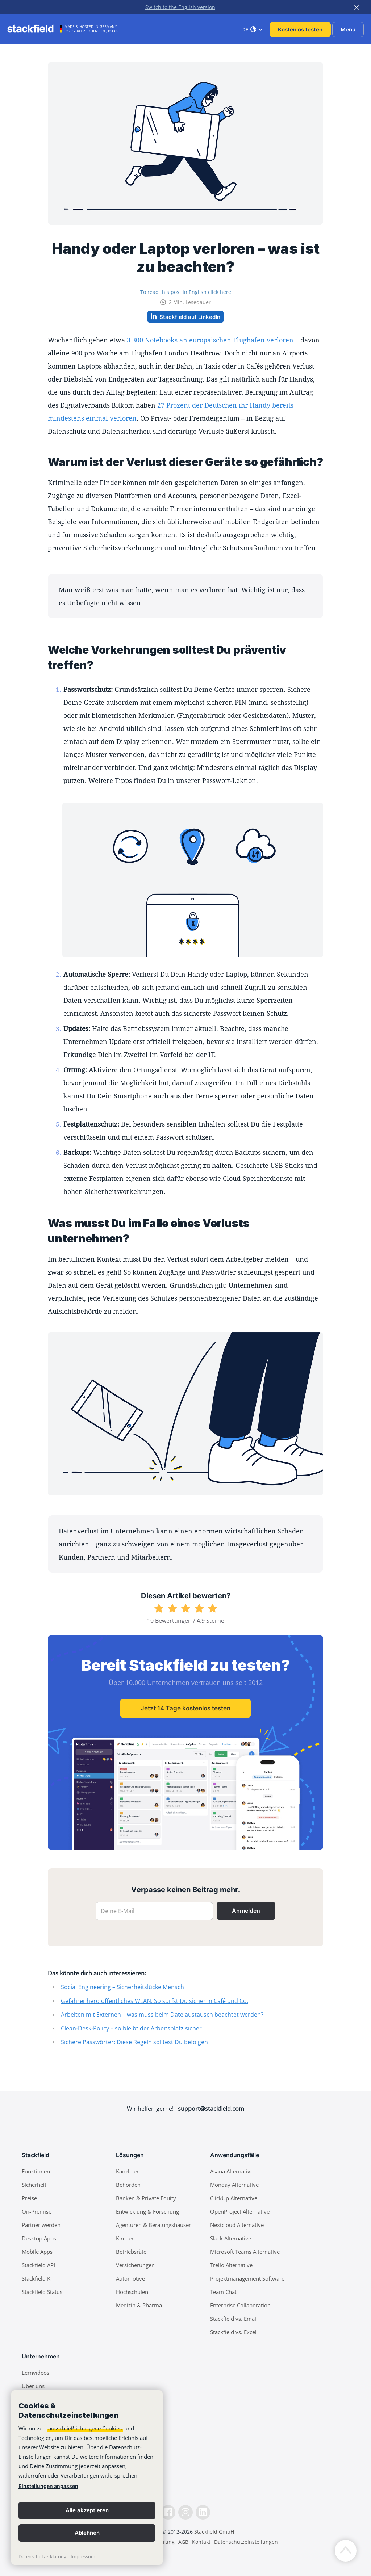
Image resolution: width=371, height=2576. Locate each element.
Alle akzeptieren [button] (87, 2510)
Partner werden (41, 2224)
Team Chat (223, 2291)
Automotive (130, 2278)
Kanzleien (128, 2171)
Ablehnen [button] (87, 2532)
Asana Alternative (231, 2171)
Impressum (83, 2556)
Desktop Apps (39, 2238)
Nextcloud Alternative (237, 2224)
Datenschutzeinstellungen (246, 2541)
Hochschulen (132, 2291)
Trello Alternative (231, 2265)
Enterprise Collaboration (240, 2305)
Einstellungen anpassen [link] (48, 2486)
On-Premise (36, 2211)
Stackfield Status (42, 2291)
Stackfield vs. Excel (233, 2332)
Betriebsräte (131, 2251)
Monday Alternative (234, 2184)
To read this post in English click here (185, 292)
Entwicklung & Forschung (147, 2211)
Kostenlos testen (300, 29)
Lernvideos (35, 2372)
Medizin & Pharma (139, 2305)
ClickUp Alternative (233, 2198)
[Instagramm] (185, 2512)
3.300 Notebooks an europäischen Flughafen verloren (210, 340)
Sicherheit (34, 2184)
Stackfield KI (37, 2278)
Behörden (128, 2184)
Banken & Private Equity (146, 2198)
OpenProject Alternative (240, 2211)
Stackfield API (38, 2265)
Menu (348, 29)
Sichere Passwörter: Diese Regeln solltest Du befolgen (134, 2042)
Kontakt (201, 2541)
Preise (29, 2198)
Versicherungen (135, 2265)
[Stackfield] (34, 28)
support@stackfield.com (211, 2109)
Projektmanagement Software (247, 2278)
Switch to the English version (180, 7)
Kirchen (125, 2238)
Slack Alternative (230, 2238)
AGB (183, 2541)
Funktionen (36, 2171)
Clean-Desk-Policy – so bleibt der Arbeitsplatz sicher (131, 2028)
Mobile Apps (37, 2251)
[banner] (87, 2477)
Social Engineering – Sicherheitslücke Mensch (122, 1987)
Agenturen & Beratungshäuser (153, 2224)
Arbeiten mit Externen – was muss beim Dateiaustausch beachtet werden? (162, 2015)
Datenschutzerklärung (42, 2556)
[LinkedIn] (203, 2512)
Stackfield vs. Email (234, 2318)
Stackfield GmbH (214, 2531)
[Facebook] (168, 2512)
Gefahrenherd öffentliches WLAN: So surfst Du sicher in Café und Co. (154, 2001)
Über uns (33, 2386)
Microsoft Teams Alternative (245, 2251)
